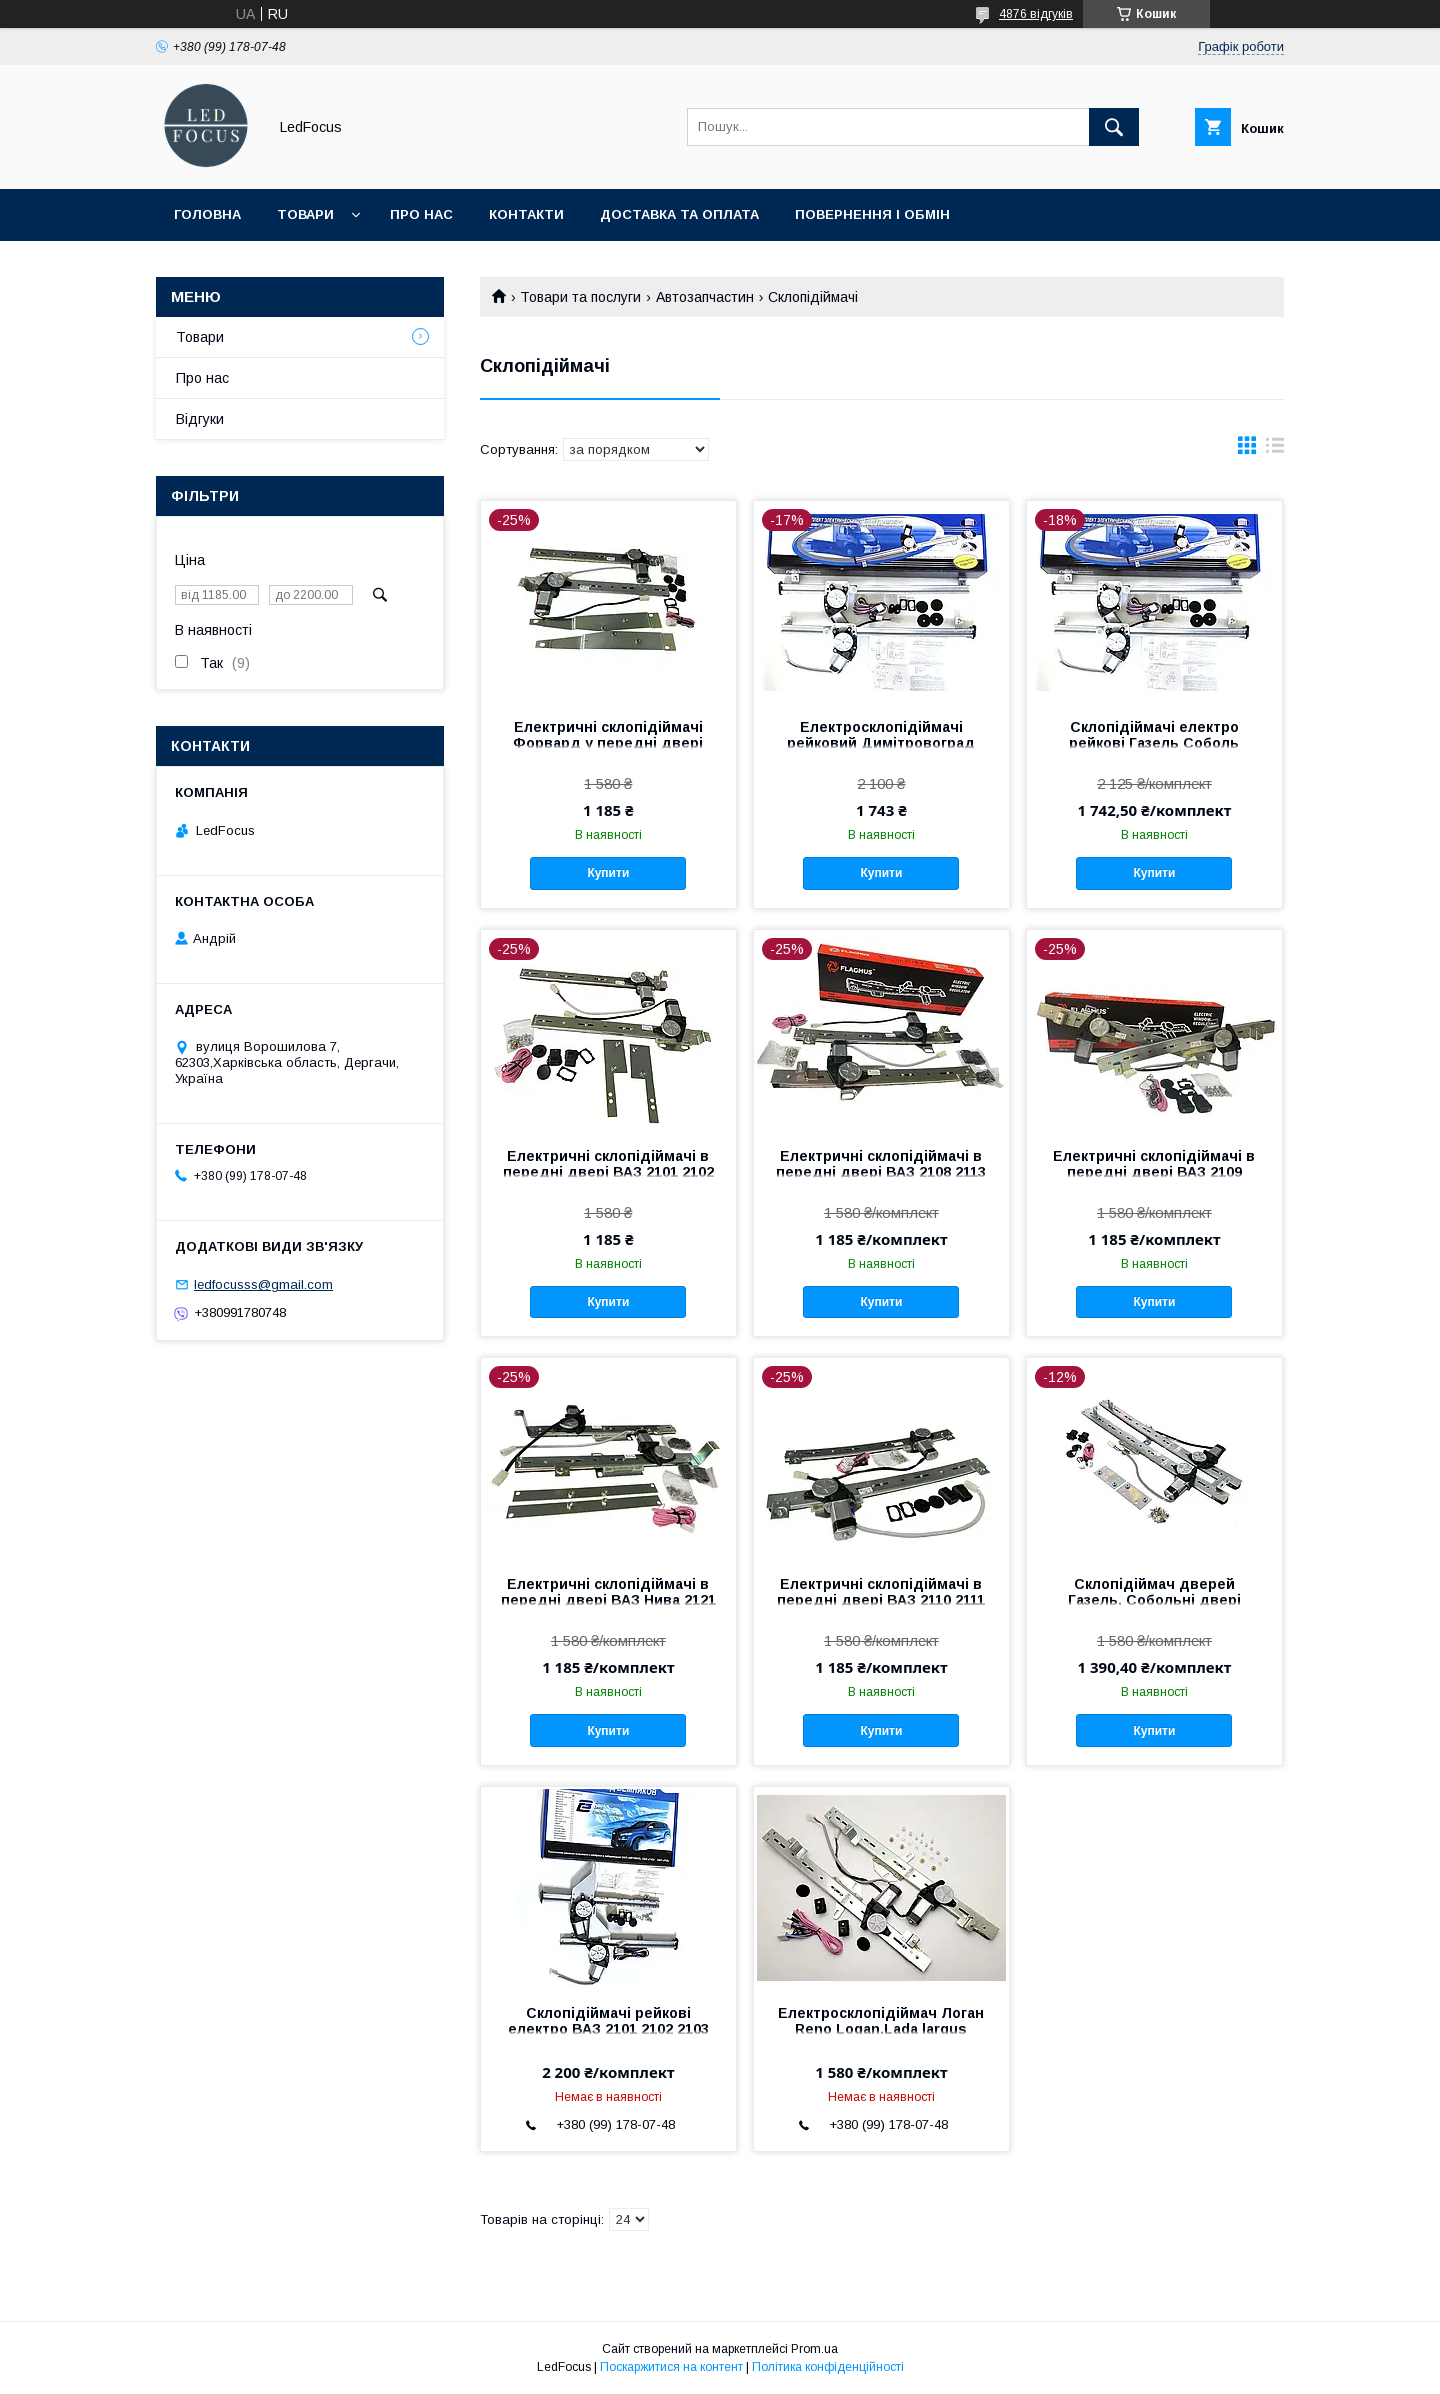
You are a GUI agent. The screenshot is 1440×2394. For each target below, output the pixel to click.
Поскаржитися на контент (671, 2367)
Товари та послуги (580, 297)
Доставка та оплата (679, 214)
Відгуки (200, 419)
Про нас (421, 214)
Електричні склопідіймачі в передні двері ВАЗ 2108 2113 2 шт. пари (881, 1172)
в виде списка (1275, 450)
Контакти (526, 214)
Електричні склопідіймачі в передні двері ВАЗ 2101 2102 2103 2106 (608, 1172)
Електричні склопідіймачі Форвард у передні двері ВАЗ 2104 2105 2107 (608, 743)
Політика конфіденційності (828, 2367)
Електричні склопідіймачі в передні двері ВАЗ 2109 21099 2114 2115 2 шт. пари (1154, 1172)
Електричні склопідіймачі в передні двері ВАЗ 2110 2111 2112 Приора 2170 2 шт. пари (881, 1600)
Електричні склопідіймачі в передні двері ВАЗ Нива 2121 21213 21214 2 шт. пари (608, 1600)
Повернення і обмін (872, 214)
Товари (305, 214)
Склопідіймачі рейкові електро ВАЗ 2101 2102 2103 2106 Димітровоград (608, 2029)
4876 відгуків (1036, 14)
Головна (207, 214)
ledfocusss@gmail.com (263, 1284)
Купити (608, 873)
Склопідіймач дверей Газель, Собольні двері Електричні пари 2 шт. (1154, 1600)
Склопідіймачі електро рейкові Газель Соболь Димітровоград (1154, 743)
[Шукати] (1114, 127)
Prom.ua (814, 2349)
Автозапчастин (705, 297)
